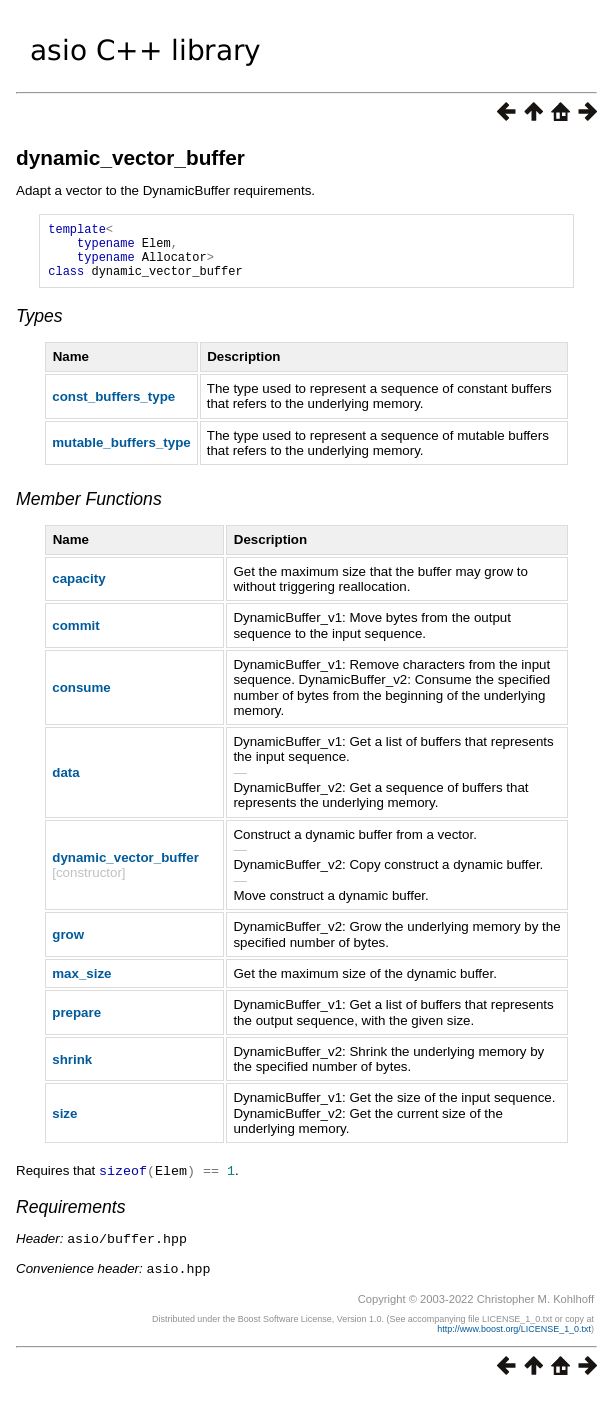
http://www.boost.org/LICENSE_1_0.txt (514, 1338)
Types (39, 328)
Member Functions (89, 511)
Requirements (71, 1218)
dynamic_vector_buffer (130, 157)
